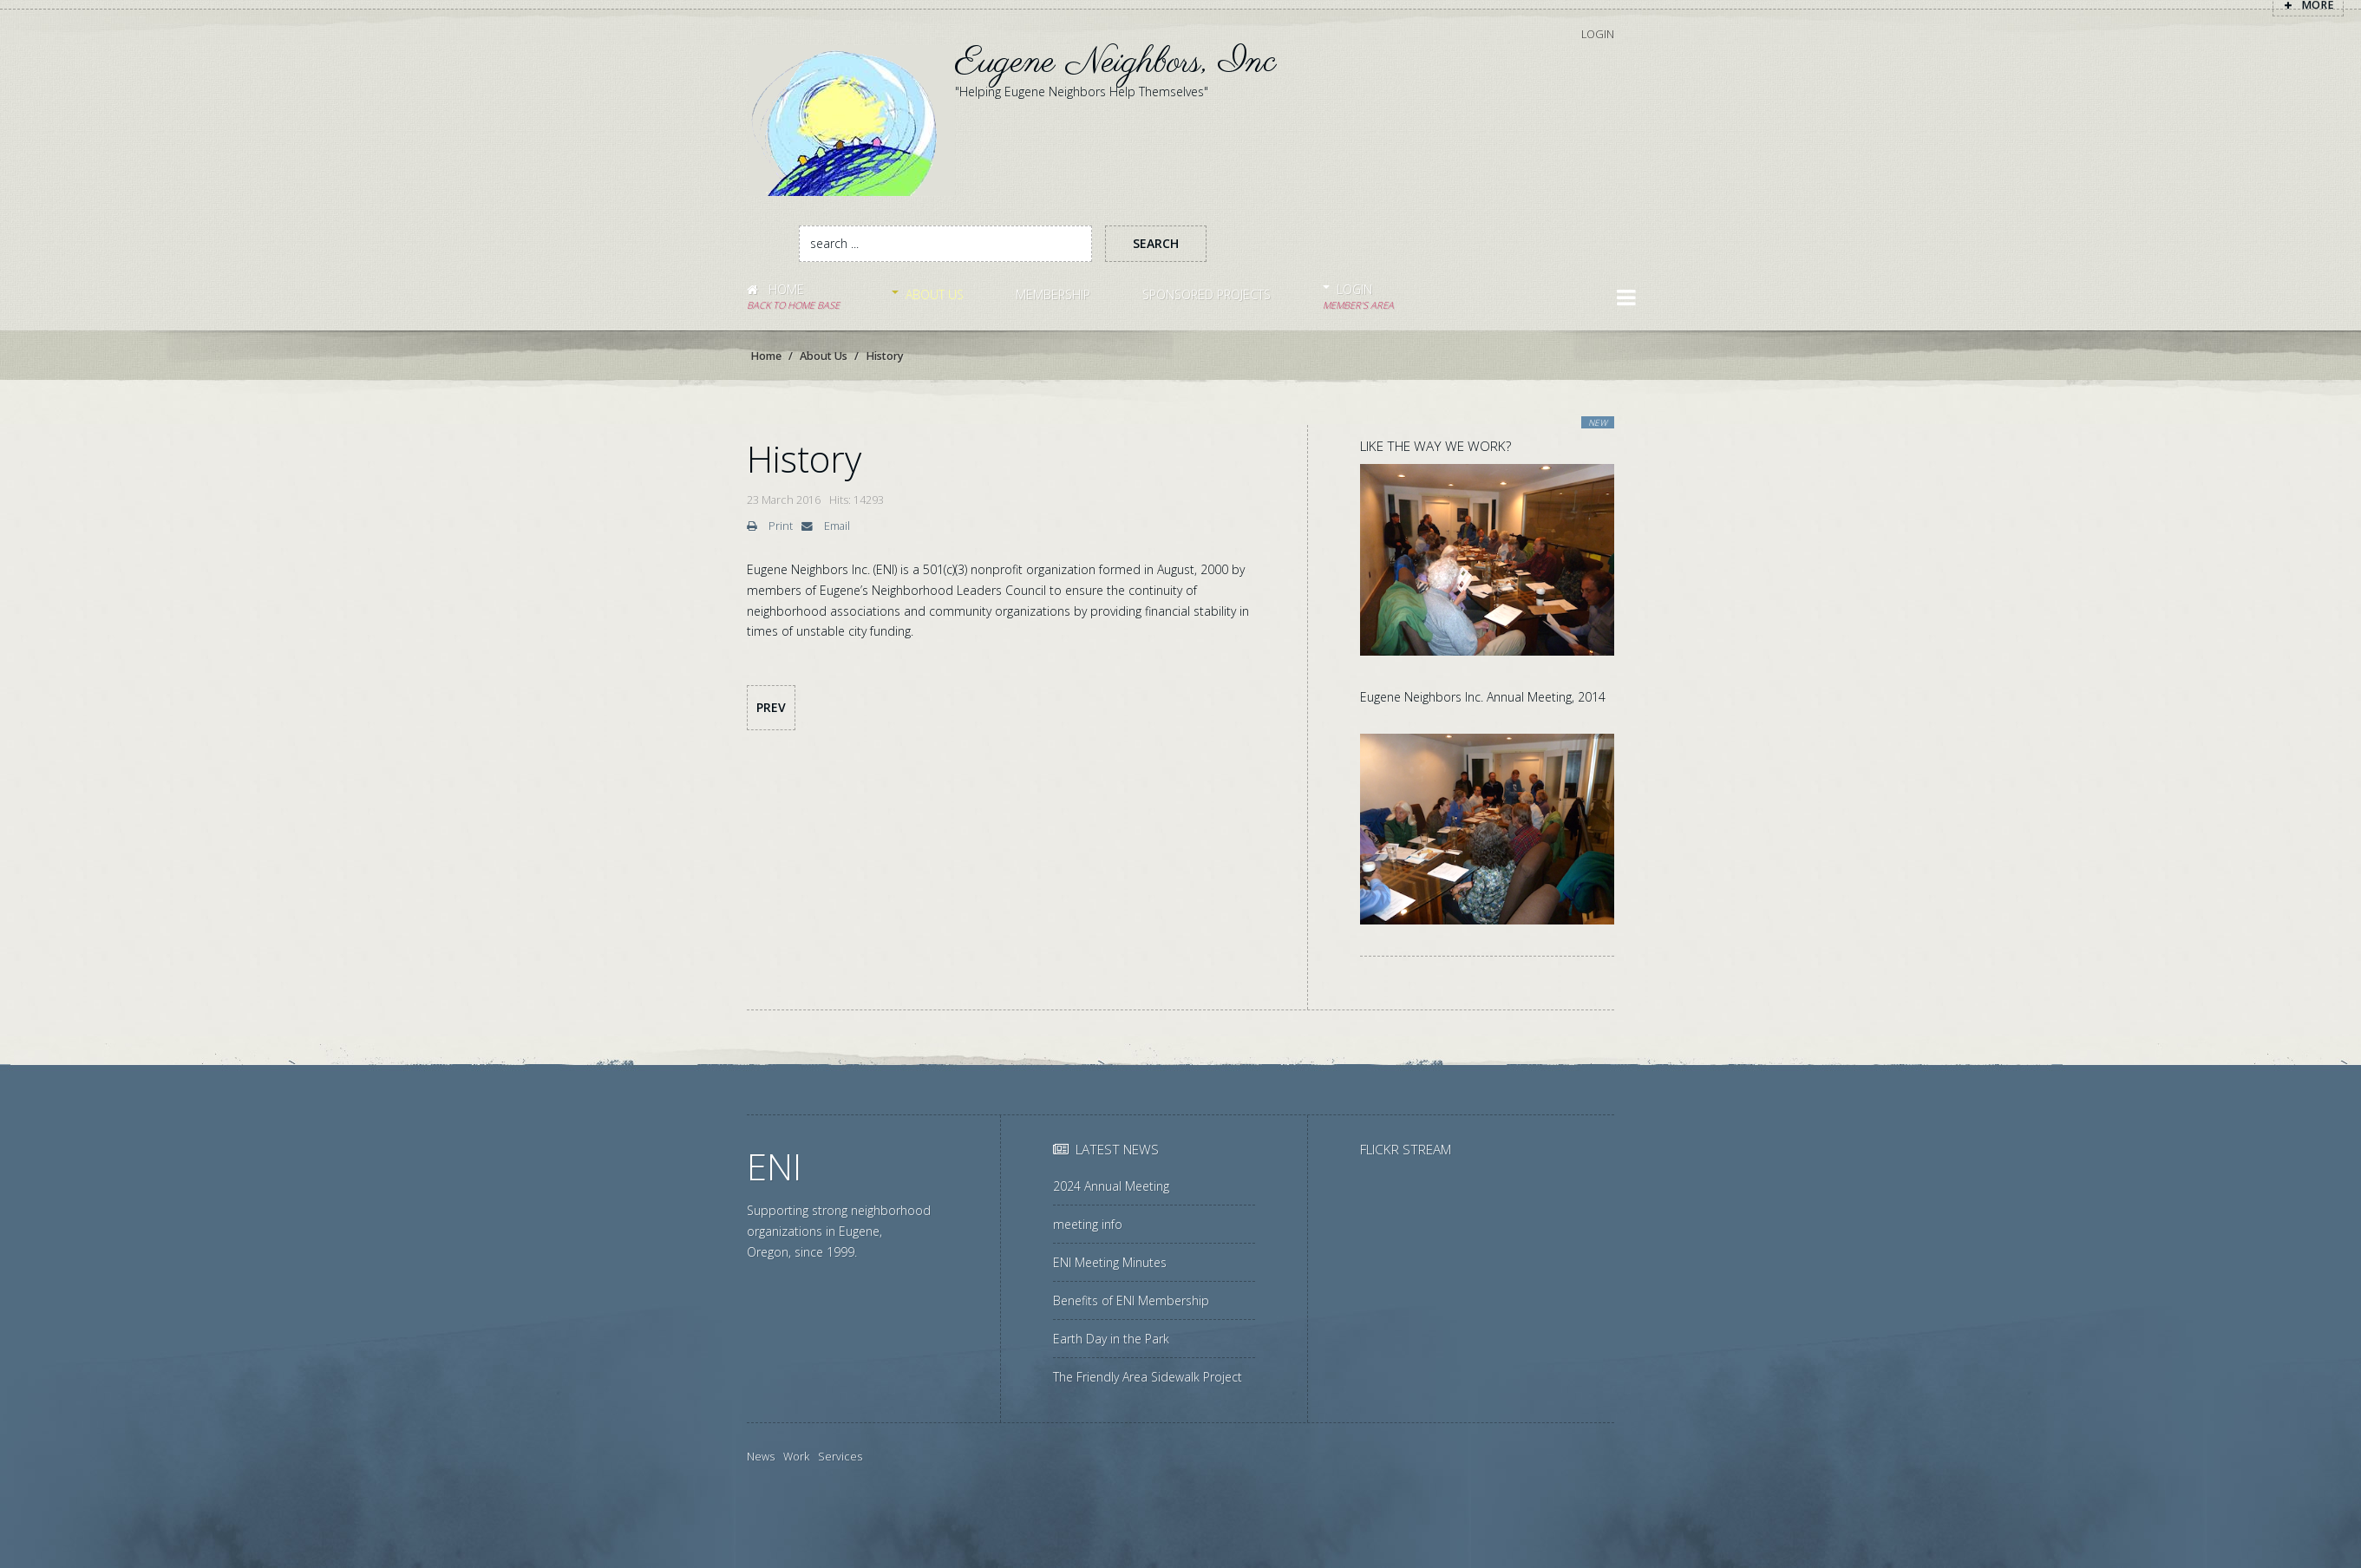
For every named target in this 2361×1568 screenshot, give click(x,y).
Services (840, 1456)
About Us (935, 294)
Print (770, 526)
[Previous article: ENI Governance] (771, 707)
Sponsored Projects (1206, 294)
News (761, 1456)
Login (1597, 33)
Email (825, 526)
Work (796, 1456)
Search (1156, 243)
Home (793, 297)
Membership (1053, 294)
